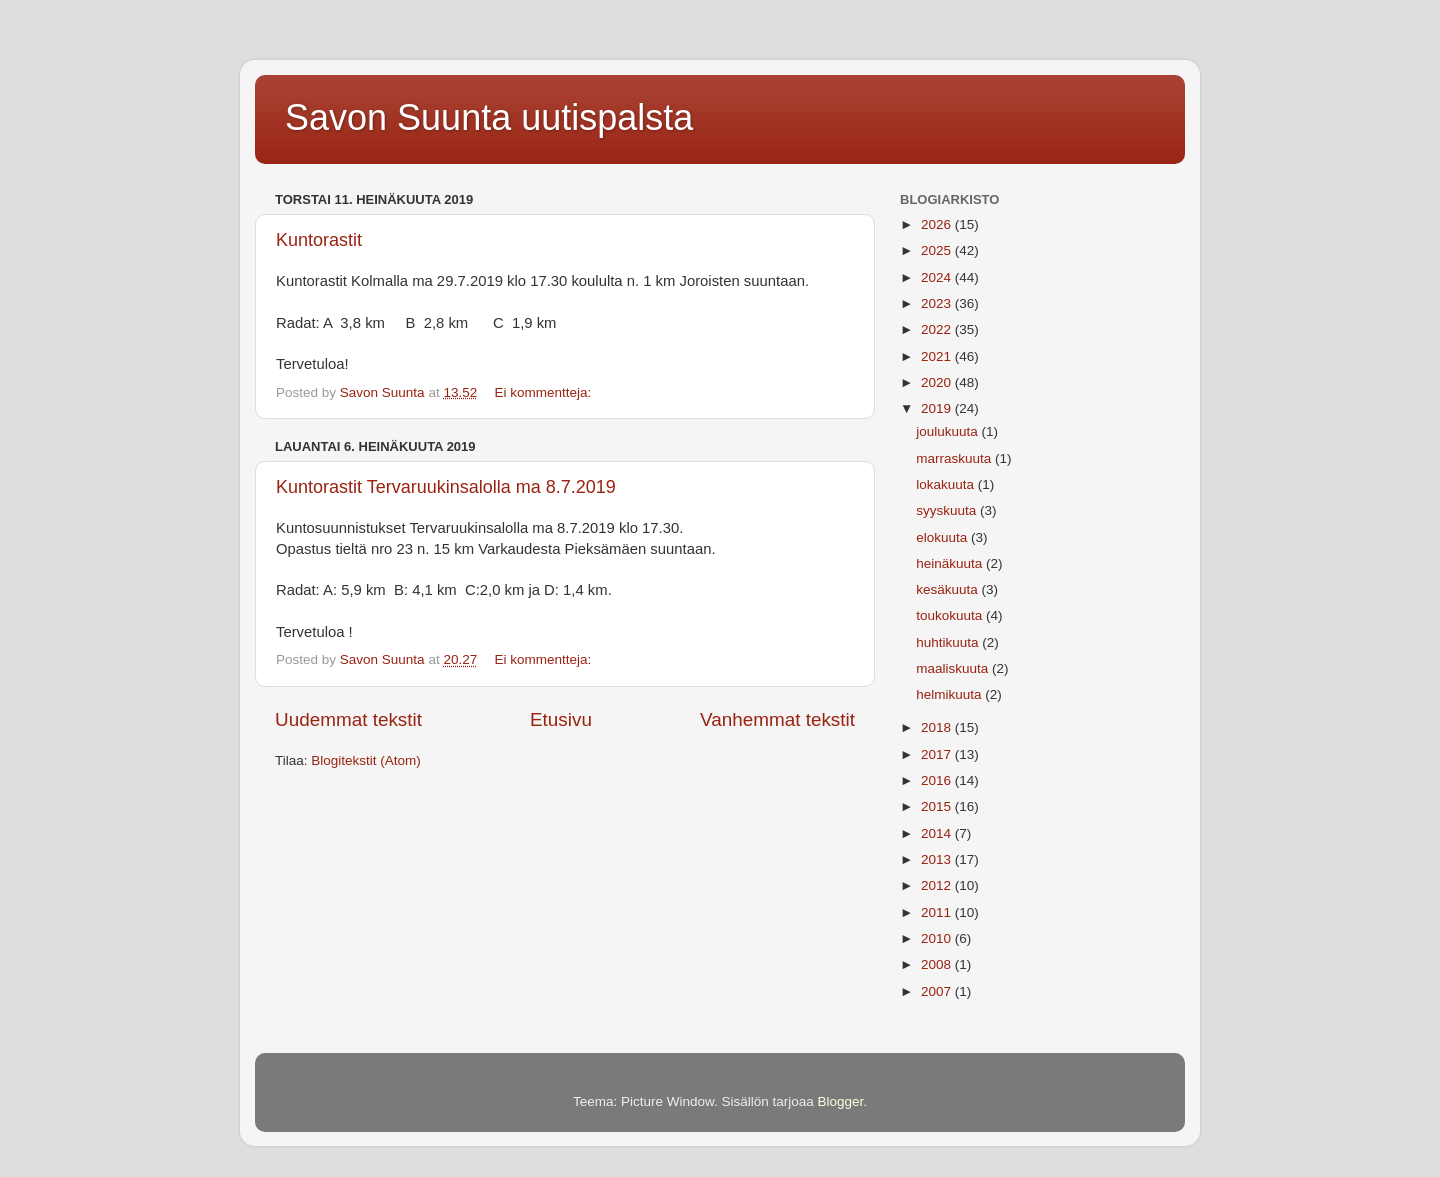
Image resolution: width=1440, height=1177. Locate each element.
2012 (938, 885)
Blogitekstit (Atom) (366, 760)
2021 (938, 356)
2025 (938, 250)
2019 (938, 408)
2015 (938, 806)
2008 (938, 964)
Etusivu (561, 719)
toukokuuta (951, 615)
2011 (938, 912)
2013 (938, 859)
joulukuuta (948, 431)
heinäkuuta (951, 563)
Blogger (841, 1101)
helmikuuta (950, 694)
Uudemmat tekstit (348, 719)
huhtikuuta (949, 642)
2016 (938, 780)
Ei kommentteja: (544, 392)
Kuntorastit (319, 240)
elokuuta (943, 537)
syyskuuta (948, 510)
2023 (938, 303)
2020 (938, 382)
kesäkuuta (948, 589)
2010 (938, 938)
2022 (938, 329)
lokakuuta (947, 484)
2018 (938, 727)
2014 (938, 833)
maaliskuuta (954, 668)
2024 (938, 277)
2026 (938, 224)
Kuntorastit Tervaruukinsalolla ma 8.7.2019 (446, 487)
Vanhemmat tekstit (777, 719)
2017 (938, 754)
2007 (938, 991)
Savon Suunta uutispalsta (489, 117)
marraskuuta (955, 458)
